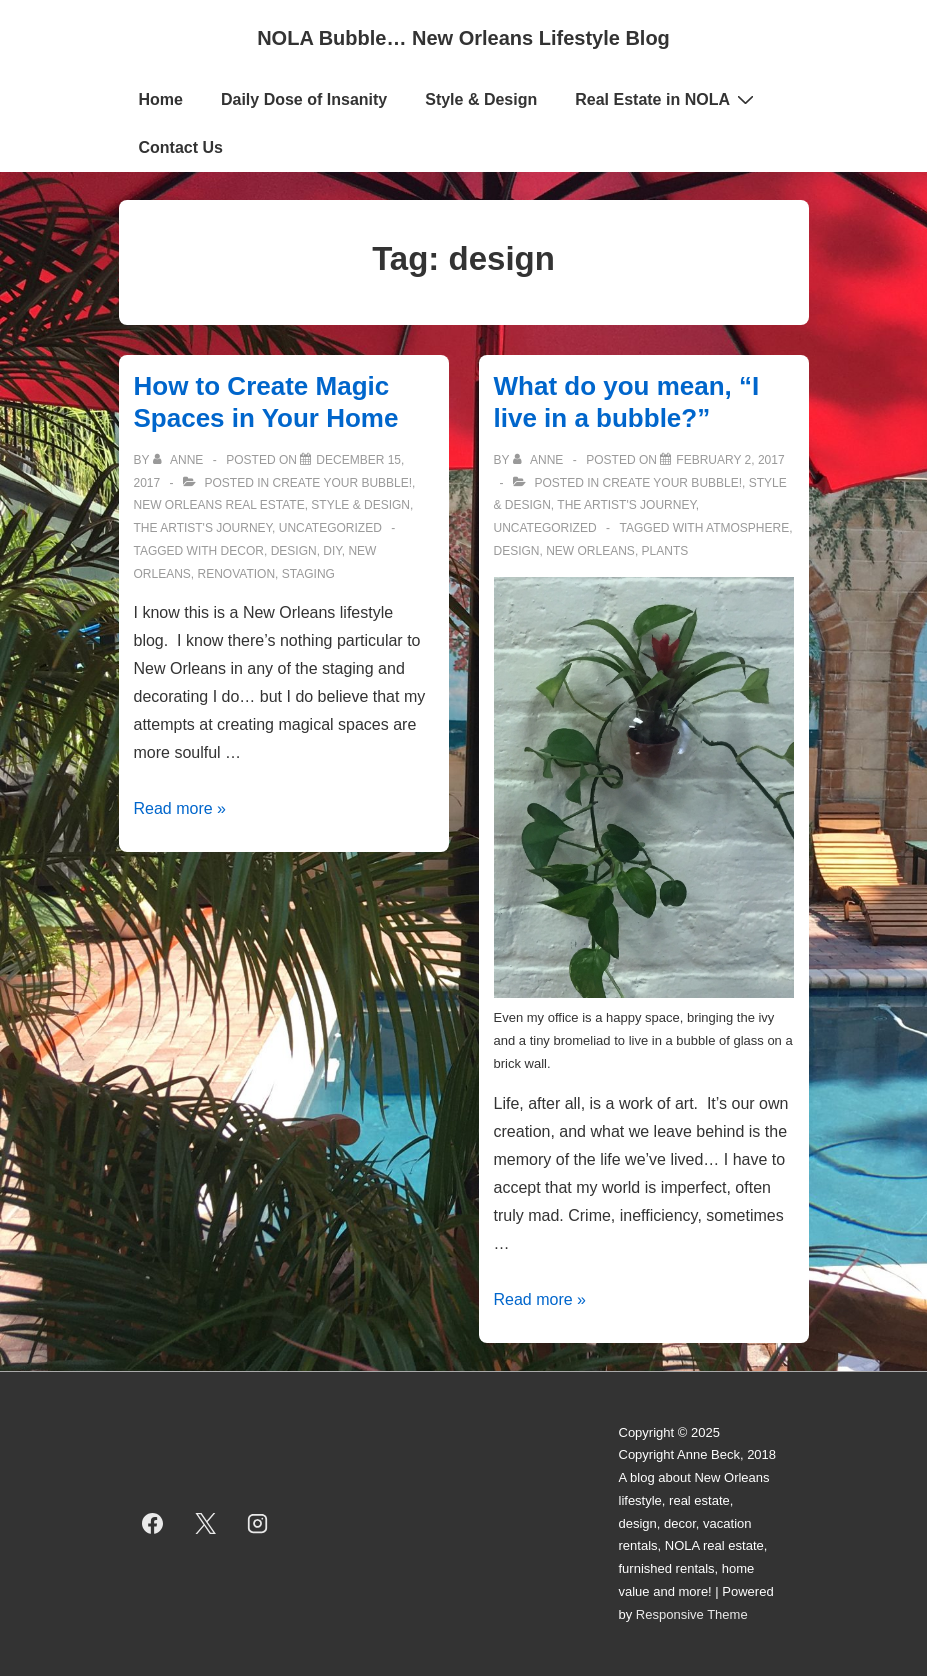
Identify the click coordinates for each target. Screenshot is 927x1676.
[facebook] (153, 1524)
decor (242, 551)
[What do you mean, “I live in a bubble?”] (730, 460)
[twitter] (205, 1524)
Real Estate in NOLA (667, 99)
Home (161, 99)
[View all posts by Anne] (180, 460)
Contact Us (181, 147)
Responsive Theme (692, 1614)
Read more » (180, 808)
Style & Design (481, 99)
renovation (237, 574)
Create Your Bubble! (343, 483)
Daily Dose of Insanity (304, 99)
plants (665, 551)
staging (308, 574)
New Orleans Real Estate (219, 505)
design (294, 551)
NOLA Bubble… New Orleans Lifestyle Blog (463, 38)
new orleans (590, 551)
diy (332, 551)
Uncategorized (330, 528)
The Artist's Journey (203, 528)
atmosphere (747, 528)
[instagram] (258, 1524)
